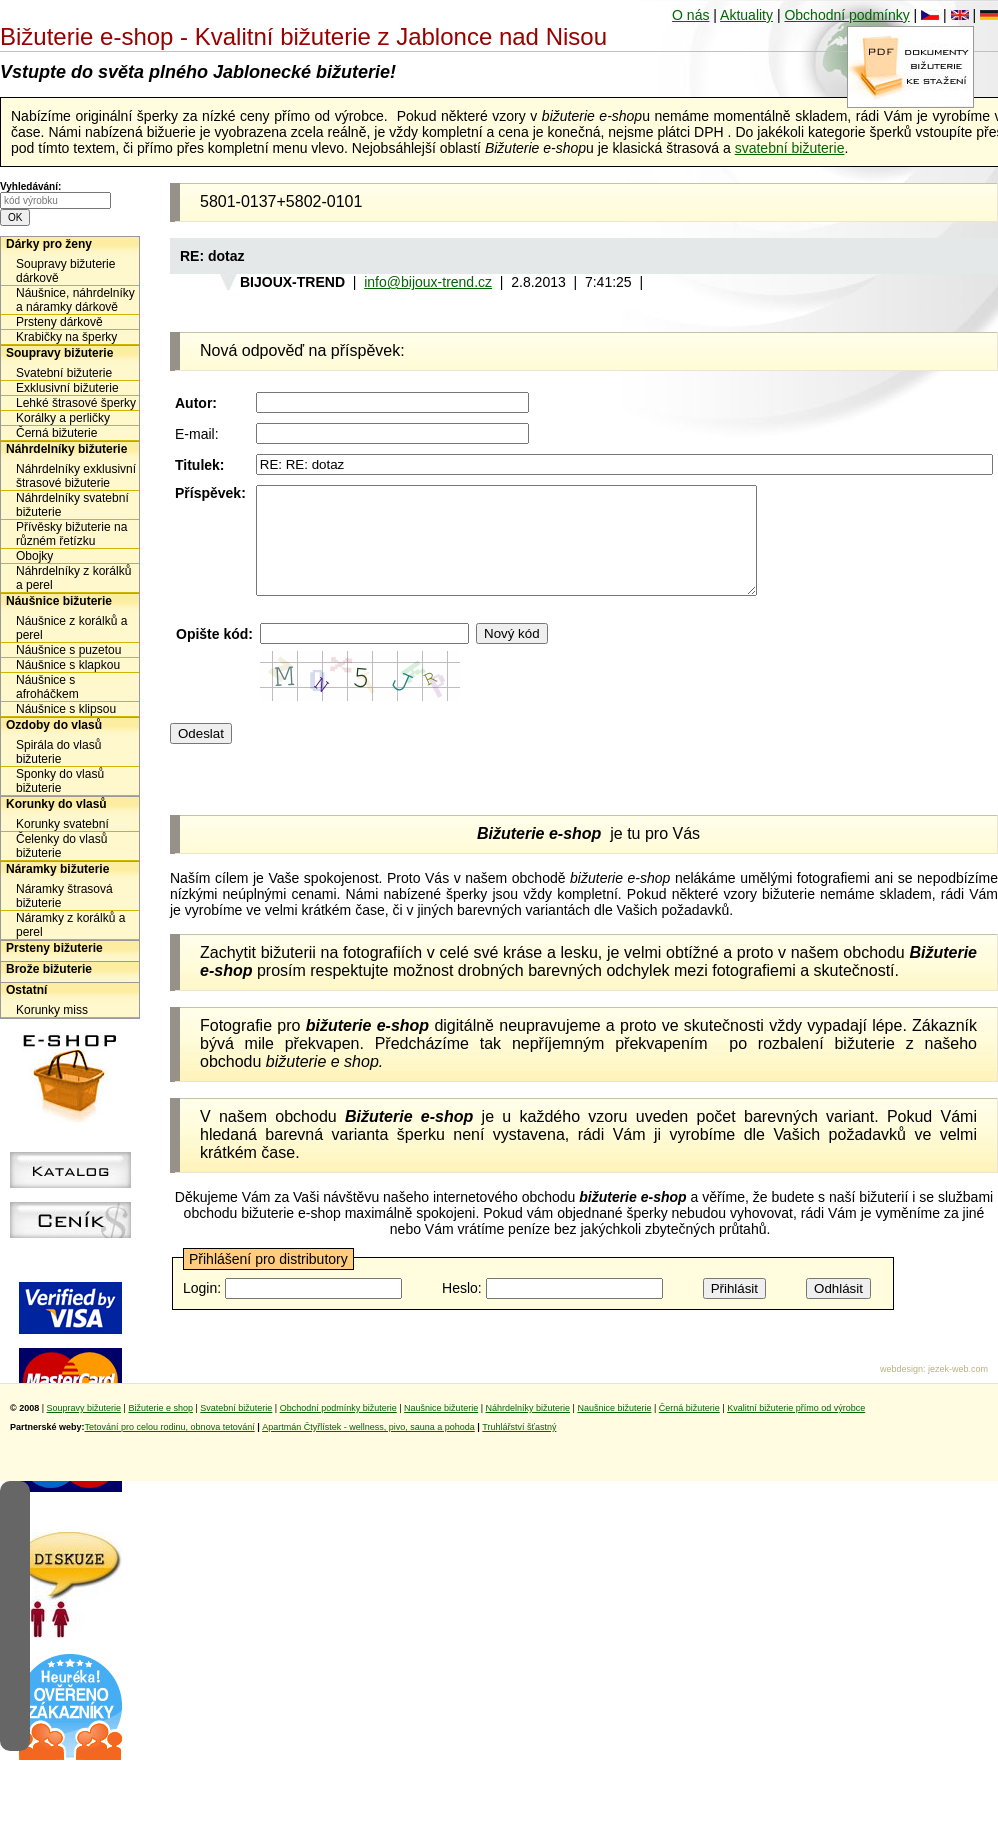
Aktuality (746, 15)
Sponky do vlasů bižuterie (60, 781)
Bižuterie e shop (160, 1429)
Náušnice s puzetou (68, 650)
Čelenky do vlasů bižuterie (61, 846)
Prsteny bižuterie (54, 948)
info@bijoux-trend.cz (428, 282)
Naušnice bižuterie (441, 1429)
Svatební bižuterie (64, 373)
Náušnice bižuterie (59, 601)
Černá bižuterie (56, 433)
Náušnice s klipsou (66, 709)
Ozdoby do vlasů (54, 725)
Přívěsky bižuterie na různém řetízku (71, 534)
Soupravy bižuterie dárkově (65, 271)
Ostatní (26, 990)
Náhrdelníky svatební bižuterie (72, 505)
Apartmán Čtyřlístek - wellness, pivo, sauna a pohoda (368, 1448)
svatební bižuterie (790, 148)
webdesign (901, 1390)
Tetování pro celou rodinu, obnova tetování (170, 1448)
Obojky (34, 556)
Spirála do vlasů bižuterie (58, 752)
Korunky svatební (62, 824)
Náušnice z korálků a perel (71, 628)
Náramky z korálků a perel (70, 925)
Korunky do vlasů (56, 804)
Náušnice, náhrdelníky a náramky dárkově (75, 300)
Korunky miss (52, 1010)
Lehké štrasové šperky (76, 403)
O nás (690, 15)
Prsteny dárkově (59, 322)
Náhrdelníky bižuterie (66, 449)
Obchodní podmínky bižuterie (338, 1429)
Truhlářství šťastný (519, 1448)
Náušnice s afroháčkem (47, 687)
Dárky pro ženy (49, 244)
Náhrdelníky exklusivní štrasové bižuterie (76, 476)
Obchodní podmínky (846, 15)
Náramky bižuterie (57, 869)
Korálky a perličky (63, 418)
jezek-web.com (958, 1390)
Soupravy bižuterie (59, 353)
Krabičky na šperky (66, 337)
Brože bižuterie (49, 969)
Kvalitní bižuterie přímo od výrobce (796, 1429)
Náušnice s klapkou (68, 665)
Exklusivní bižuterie (67, 388)
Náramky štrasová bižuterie (64, 896)
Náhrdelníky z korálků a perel (73, 578)
